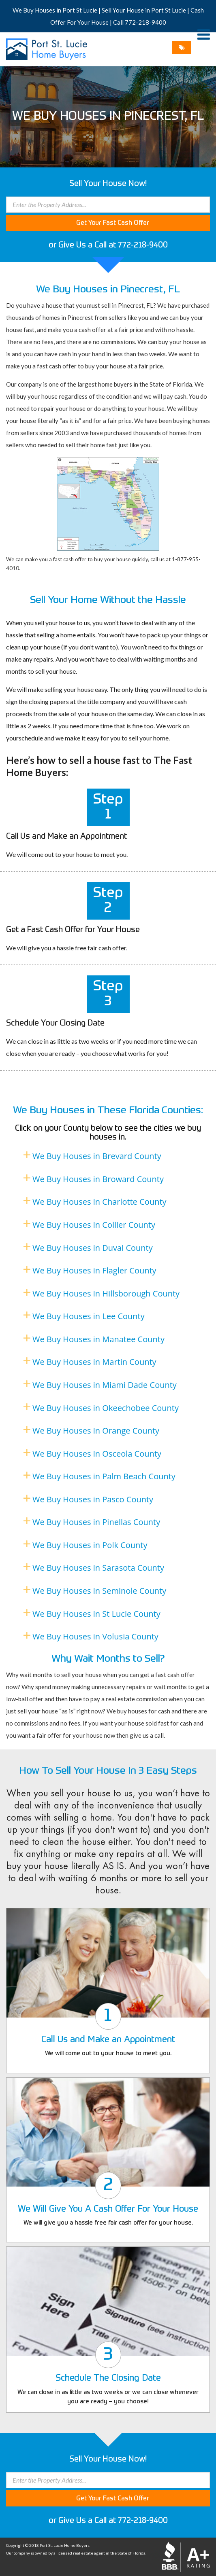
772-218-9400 (145, 22)
